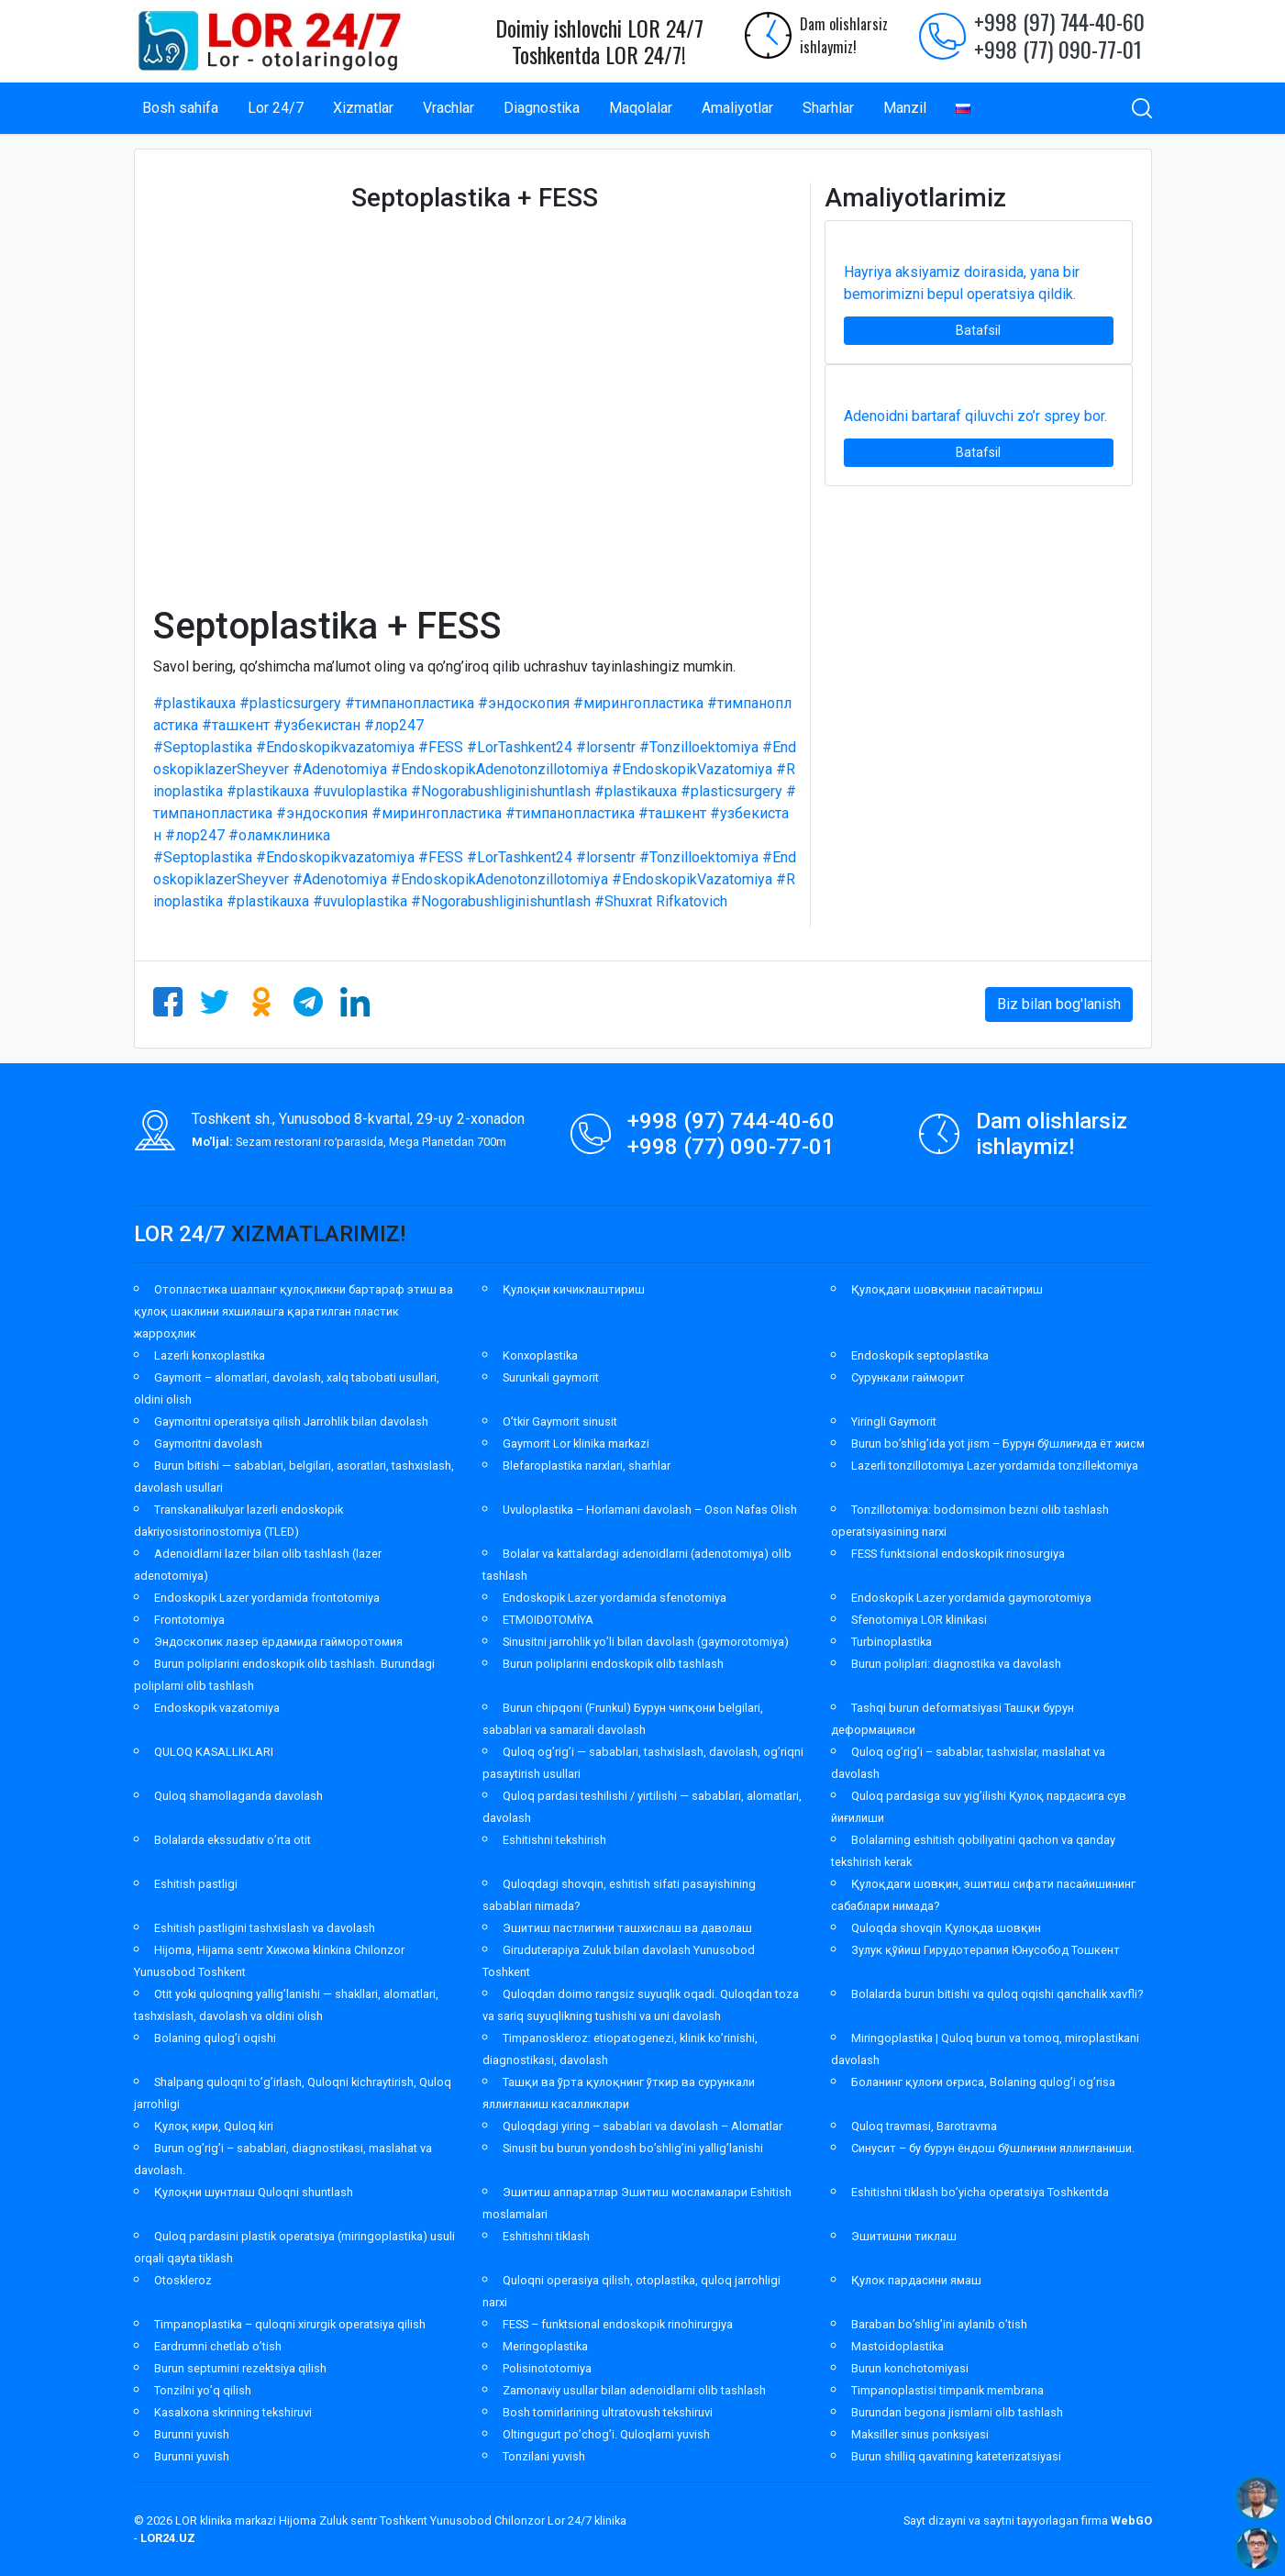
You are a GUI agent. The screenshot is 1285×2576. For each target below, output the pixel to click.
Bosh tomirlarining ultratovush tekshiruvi (608, 2412)
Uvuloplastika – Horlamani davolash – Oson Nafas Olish (650, 1509)
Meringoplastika (545, 2346)
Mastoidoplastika (897, 2346)
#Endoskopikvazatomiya (335, 747)
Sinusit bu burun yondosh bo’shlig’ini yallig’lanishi (633, 2148)
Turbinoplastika (891, 1642)
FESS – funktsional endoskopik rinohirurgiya (618, 2324)
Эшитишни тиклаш (904, 2236)
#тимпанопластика (409, 703)
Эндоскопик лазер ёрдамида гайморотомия (278, 1642)
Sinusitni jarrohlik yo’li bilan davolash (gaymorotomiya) (646, 1642)
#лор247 (394, 725)
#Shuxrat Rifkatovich (660, 901)
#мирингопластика (638, 703)
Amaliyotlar (737, 108)
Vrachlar (448, 108)
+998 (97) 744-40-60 (1059, 21)
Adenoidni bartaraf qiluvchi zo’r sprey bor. (975, 416)
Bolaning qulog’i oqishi (215, 2038)
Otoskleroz (183, 2280)
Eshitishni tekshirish (554, 1840)
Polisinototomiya (547, 2368)
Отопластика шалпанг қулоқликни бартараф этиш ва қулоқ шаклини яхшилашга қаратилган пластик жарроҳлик (293, 1311)
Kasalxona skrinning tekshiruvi (233, 2412)
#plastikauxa (194, 703)
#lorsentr (606, 747)
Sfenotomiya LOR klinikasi (919, 1620)
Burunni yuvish (191, 2434)
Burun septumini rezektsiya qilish (240, 2368)
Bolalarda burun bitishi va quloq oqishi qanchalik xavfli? (997, 1994)
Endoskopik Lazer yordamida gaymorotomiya (971, 1597)
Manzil (904, 108)
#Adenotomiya (340, 769)
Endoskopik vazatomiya (217, 1708)
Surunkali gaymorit (551, 1377)
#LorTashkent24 (519, 747)
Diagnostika (542, 108)
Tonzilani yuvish (544, 2456)
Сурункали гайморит (908, 1377)
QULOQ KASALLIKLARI (213, 1752)
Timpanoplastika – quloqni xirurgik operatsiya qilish (290, 2324)
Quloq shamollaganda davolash (238, 1796)
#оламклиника (279, 835)
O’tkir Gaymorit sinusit (560, 1421)
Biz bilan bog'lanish (1059, 1004)
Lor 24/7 (276, 108)
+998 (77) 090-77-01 (1058, 48)
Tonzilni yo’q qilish (202, 2390)
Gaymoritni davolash (208, 1443)
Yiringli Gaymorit (893, 1421)
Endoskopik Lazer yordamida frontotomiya (267, 1597)
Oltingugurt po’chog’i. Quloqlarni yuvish (606, 2434)
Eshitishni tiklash (546, 2236)
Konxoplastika (540, 1355)
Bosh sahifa (180, 108)
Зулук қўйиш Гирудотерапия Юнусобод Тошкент (985, 1950)
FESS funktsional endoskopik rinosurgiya (958, 1553)
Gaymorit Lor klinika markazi (576, 1443)
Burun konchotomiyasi (910, 2368)
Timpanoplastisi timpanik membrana (947, 2390)
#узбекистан (316, 725)
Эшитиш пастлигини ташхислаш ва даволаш (627, 1928)
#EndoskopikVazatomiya (692, 769)
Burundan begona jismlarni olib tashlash (957, 2412)
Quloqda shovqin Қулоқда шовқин (946, 1928)
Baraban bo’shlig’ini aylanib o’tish (939, 2324)
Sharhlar (828, 108)
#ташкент (236, 725)
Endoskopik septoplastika (920, 1355)
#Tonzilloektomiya (699, 747)
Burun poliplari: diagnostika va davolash (956, 1664)
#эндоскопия (524, 703)
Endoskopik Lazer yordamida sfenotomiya (614, 1597)
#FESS (440, 747)
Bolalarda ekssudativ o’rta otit (232, 1840)
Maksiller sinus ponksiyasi (920, 2434)
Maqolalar (640, 108)
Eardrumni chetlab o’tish (218, 2346)
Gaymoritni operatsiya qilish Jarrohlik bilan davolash (291, 1421)
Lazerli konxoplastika (209, 1355)
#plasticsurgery (290, 703)
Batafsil (978, 330)
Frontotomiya (189, 1620)
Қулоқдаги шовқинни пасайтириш (947, 1289)
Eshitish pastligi (196, 1884)
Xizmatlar (363, 108)
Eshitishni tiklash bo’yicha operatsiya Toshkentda (980, 2192)
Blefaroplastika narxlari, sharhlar (586, 1465)
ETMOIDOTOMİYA (548, 1620)
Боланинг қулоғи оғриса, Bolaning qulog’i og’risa (983, 2082)
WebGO (1131, 2520)
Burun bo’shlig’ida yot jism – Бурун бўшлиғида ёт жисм (998, 1443)
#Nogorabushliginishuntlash (501, 791)
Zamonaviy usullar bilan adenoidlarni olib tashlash (634, 2390)
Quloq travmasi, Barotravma (924, 2126)
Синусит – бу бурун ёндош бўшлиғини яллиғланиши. (993, 2148)
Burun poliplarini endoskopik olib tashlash (613, 1664)
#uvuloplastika (360, 791)
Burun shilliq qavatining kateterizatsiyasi (956, 2456)
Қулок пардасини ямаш (916, 2280)
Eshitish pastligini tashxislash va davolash (264, 1928)
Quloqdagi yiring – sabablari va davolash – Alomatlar (642, 2126)
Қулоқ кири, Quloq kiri (213, 2126)
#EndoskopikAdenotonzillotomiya (499, 769)
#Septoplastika (202, 747)
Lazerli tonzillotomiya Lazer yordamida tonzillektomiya (994, 1465)
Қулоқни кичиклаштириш (574, 1289)
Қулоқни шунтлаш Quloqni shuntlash (253, 2192)
